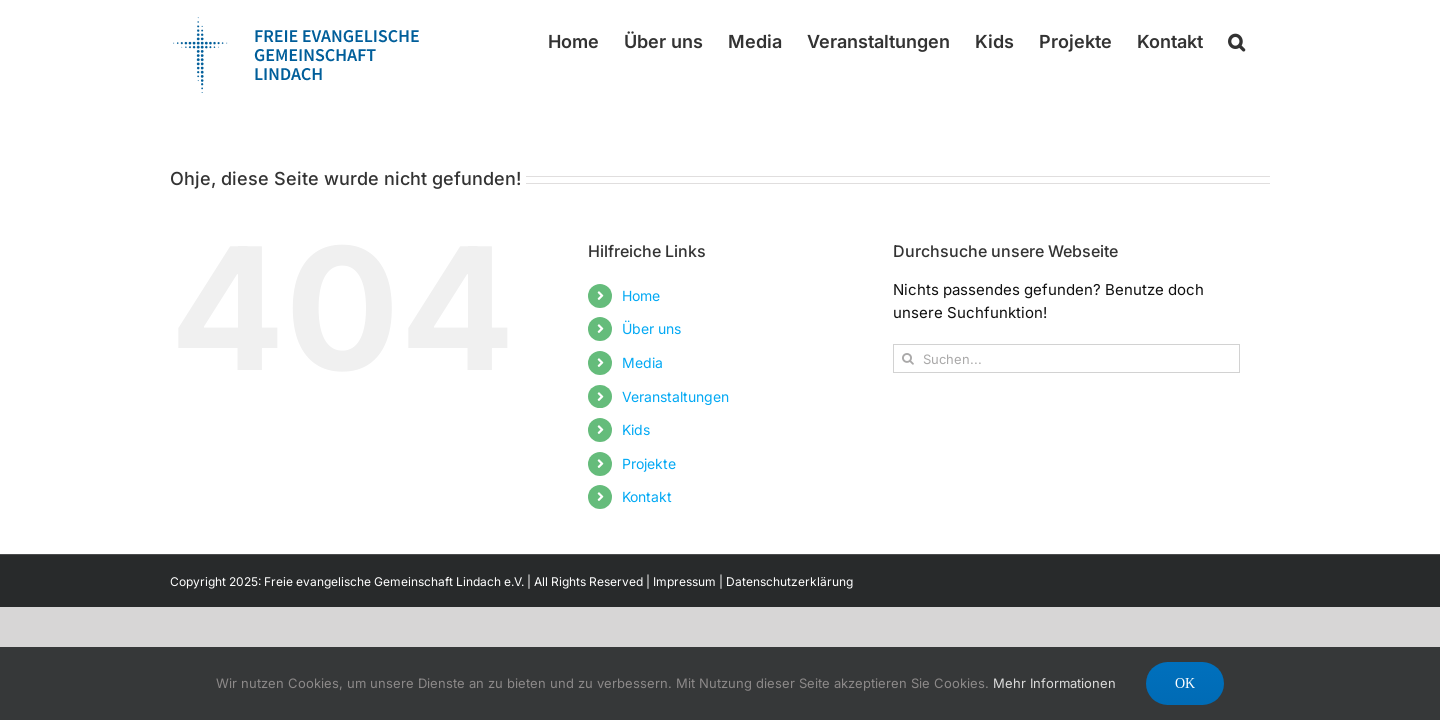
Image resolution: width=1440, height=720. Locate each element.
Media (642, 362)
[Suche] (907, 358)
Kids (636, 429)
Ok (1185, 683)
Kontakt (647, 496)
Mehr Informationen (1054, 683)
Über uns (651, 328)
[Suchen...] (1066, 358)
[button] (1261, 42)
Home (641, 295)
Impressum (684, 581)
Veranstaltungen (675, 396)
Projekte (649, 463)
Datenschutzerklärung (789, 581)
